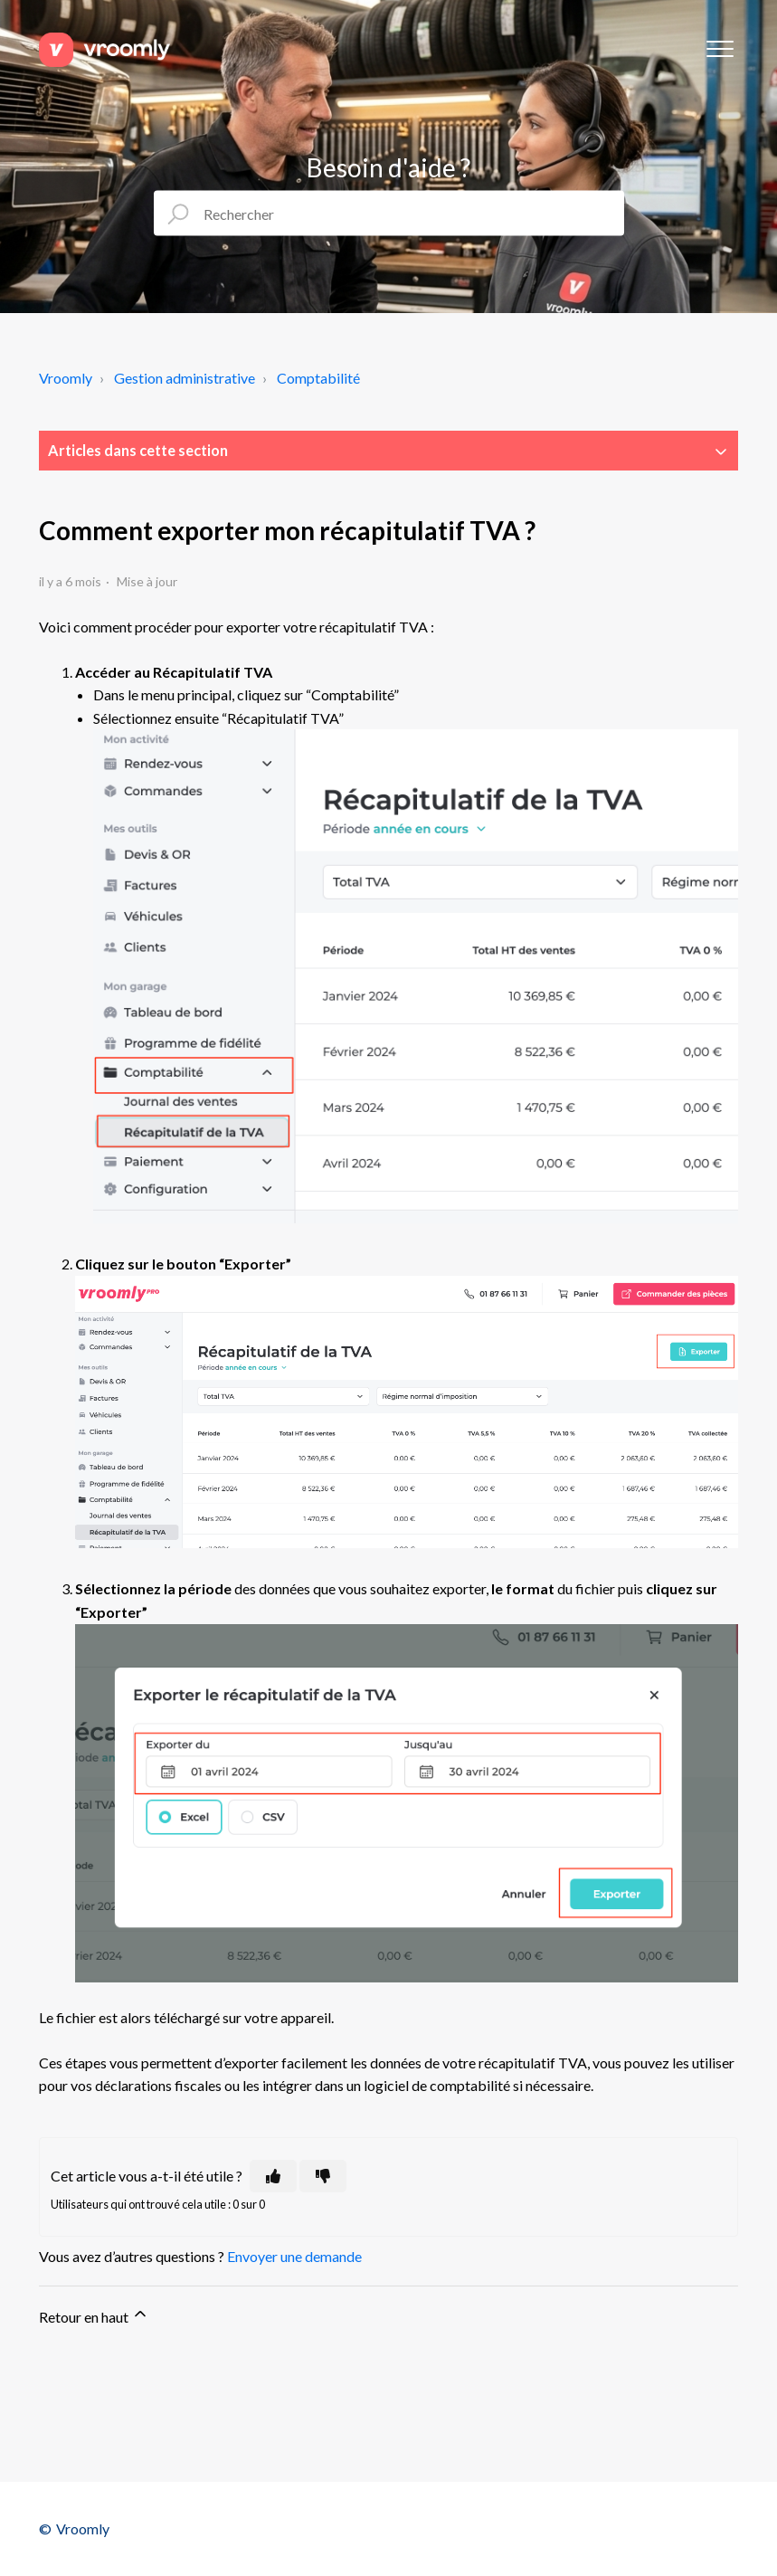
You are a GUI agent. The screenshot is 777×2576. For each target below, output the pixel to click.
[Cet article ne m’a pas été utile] (322, 2176)
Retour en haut (94, 2315)
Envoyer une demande (294, 2256)
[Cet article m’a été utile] (273, 2176)
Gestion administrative (184, 377)
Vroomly (65, 377)
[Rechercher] (389, 213)
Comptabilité (318, 377)
